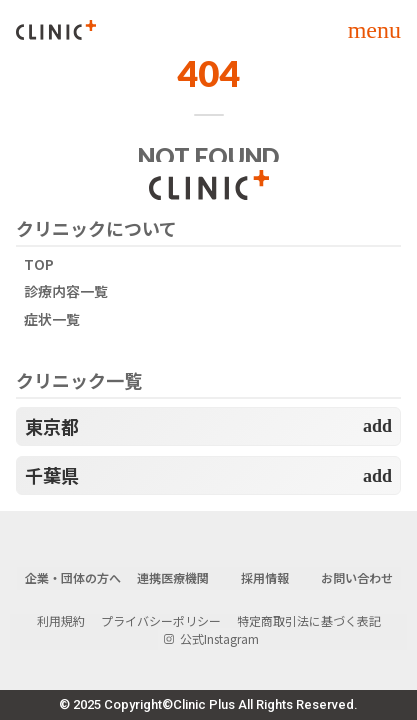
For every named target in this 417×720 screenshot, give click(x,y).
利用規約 (61, 621)
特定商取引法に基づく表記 (309, 621)
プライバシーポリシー (161, 621)
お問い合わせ (357, 578)
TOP (39, 264)
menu (374, 30)
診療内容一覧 (66, 291)
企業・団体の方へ (73, 578)
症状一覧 (52, 319)
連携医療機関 (173, 578)
